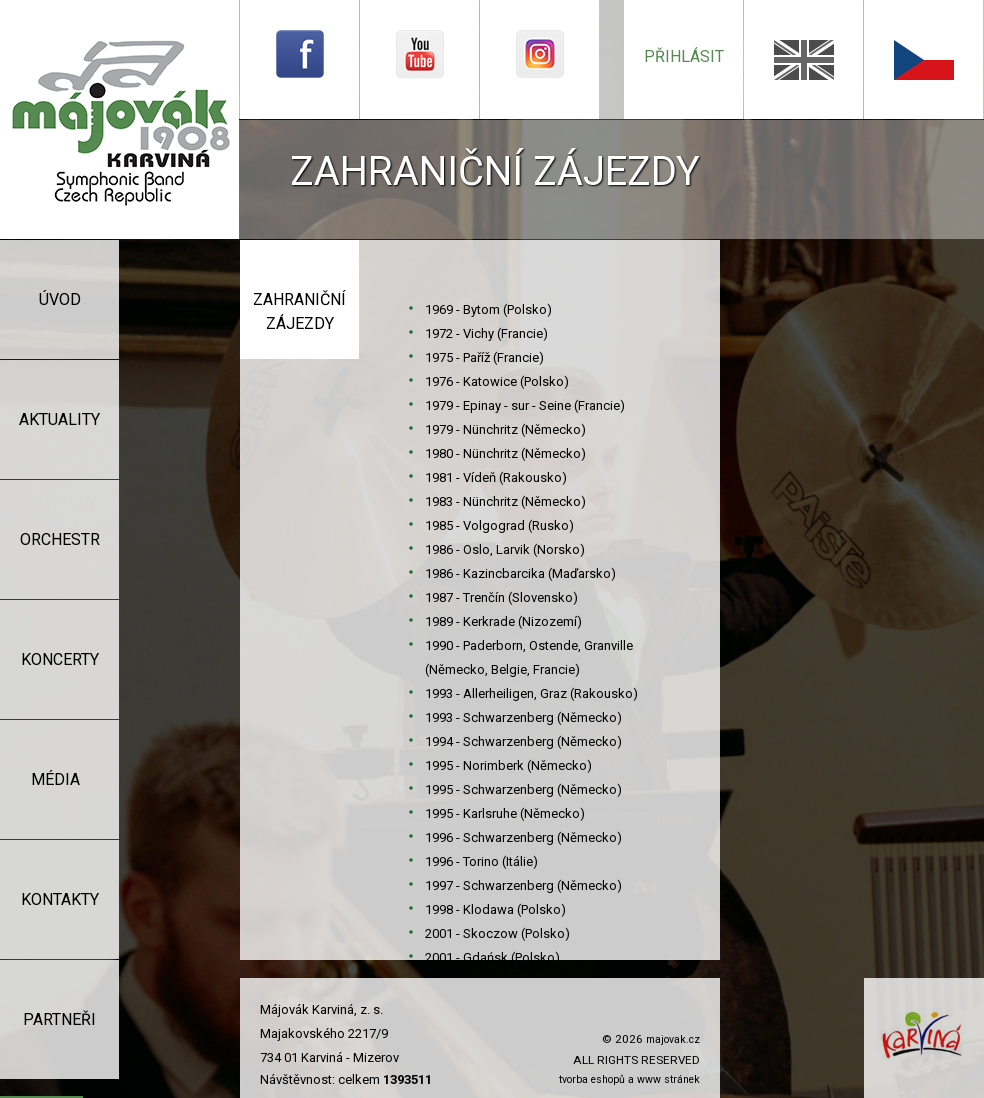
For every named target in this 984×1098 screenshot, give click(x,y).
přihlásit (684, 56)
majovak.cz (673, 1039)
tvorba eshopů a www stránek (629, 1079)
